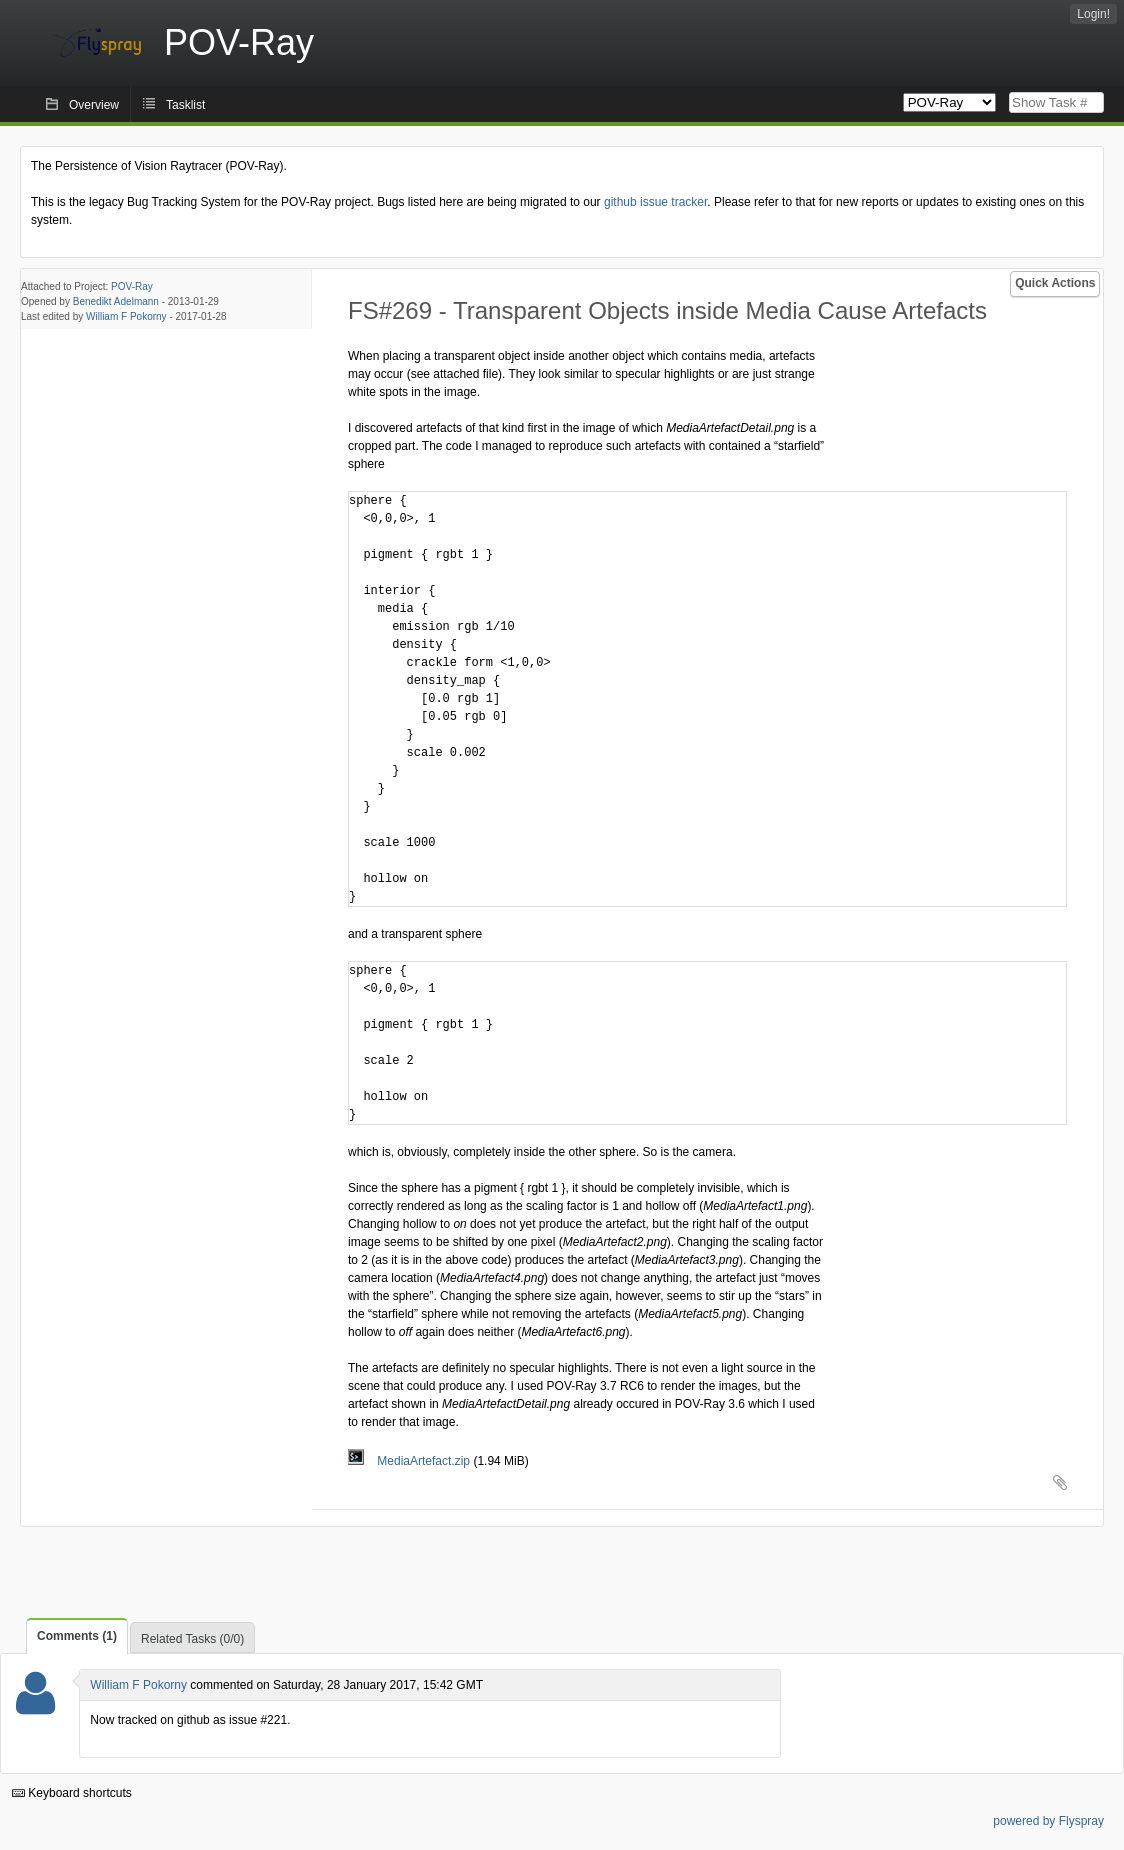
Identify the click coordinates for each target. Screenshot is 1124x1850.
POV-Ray (132, 286)
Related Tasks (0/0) (192, 1639)
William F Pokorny (126, 316)
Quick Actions (1055, 283)
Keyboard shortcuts (72, 1793)
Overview (94, 105)
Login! (1093, 14)
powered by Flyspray (1048, 1821)
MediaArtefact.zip (410, 1461)
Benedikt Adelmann (116, 301)
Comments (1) (77, 1636)
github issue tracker (655, 202)
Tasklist (185, 105)
